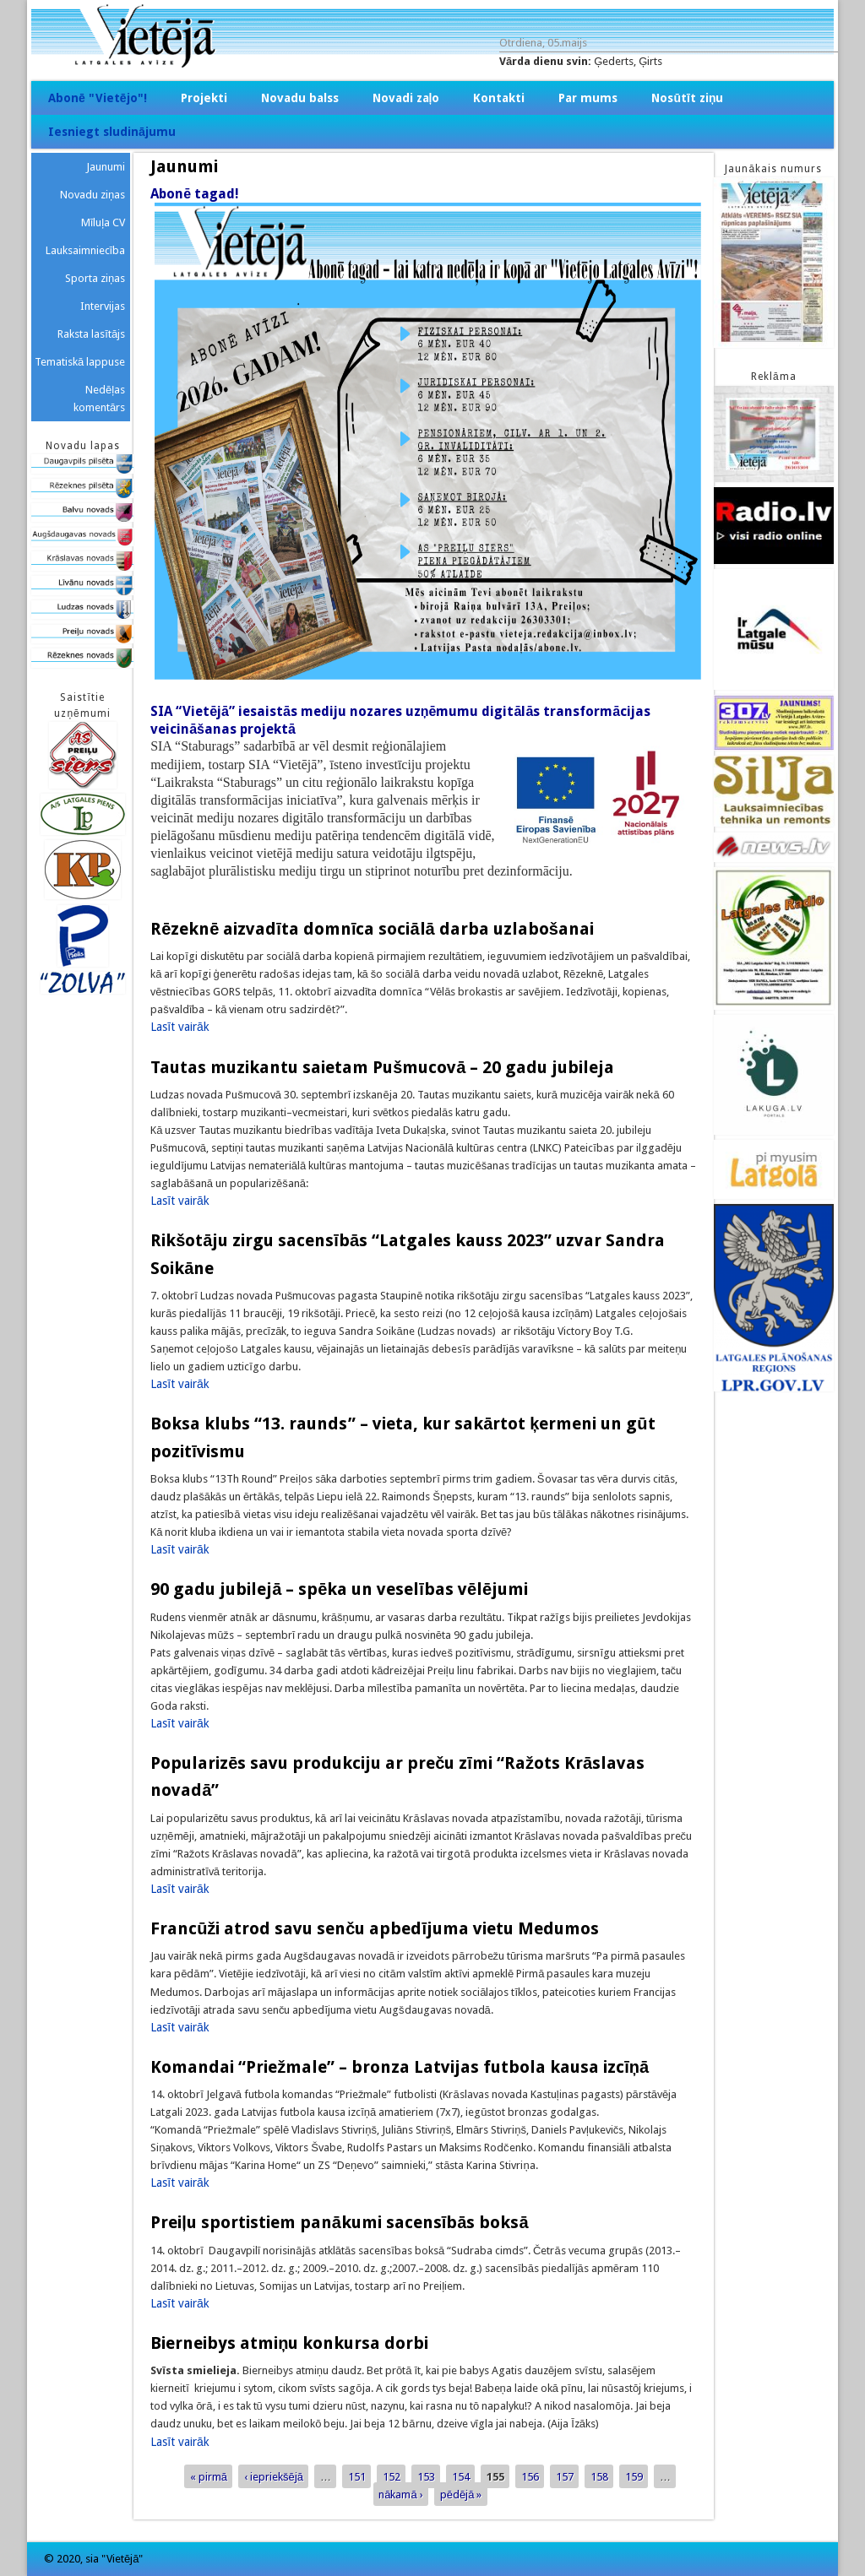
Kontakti (499, 98)
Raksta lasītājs (91, 334)
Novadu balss (300, 98)
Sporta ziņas (95, 278)
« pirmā (208, 2476)
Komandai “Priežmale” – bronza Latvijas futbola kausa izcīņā (399, 2067)
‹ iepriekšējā (273, 2476)
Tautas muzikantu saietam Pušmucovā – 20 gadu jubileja (382, 1067)
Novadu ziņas (92, 194)
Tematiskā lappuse (80, 361)
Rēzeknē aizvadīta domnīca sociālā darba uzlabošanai (372, 929)
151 (357, 2476)
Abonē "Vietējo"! (97, 98)
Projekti (204, 98)
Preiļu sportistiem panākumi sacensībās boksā (341, 2222)
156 (530, 2476)
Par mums (587, 98)
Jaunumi (105, 166)
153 (426, 2476)
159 (634, 2476)
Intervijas (102, 306)
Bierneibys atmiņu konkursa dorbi (289, 2343)
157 (565, 2476)
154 (461, 2476)
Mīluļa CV (103, 222)
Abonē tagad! (194, 194)
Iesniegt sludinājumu (112, 131)
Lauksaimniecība (86, 250)
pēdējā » (461, 2494)
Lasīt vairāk (179, 1026)
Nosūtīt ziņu (687, 98)
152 (391, 2476)
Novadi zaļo (406, 98)
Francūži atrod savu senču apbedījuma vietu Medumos (374, 1928)
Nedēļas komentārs (99, 398)
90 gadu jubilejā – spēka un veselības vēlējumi (339, 1589)
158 (599, 2476)
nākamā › (400, 2494)
